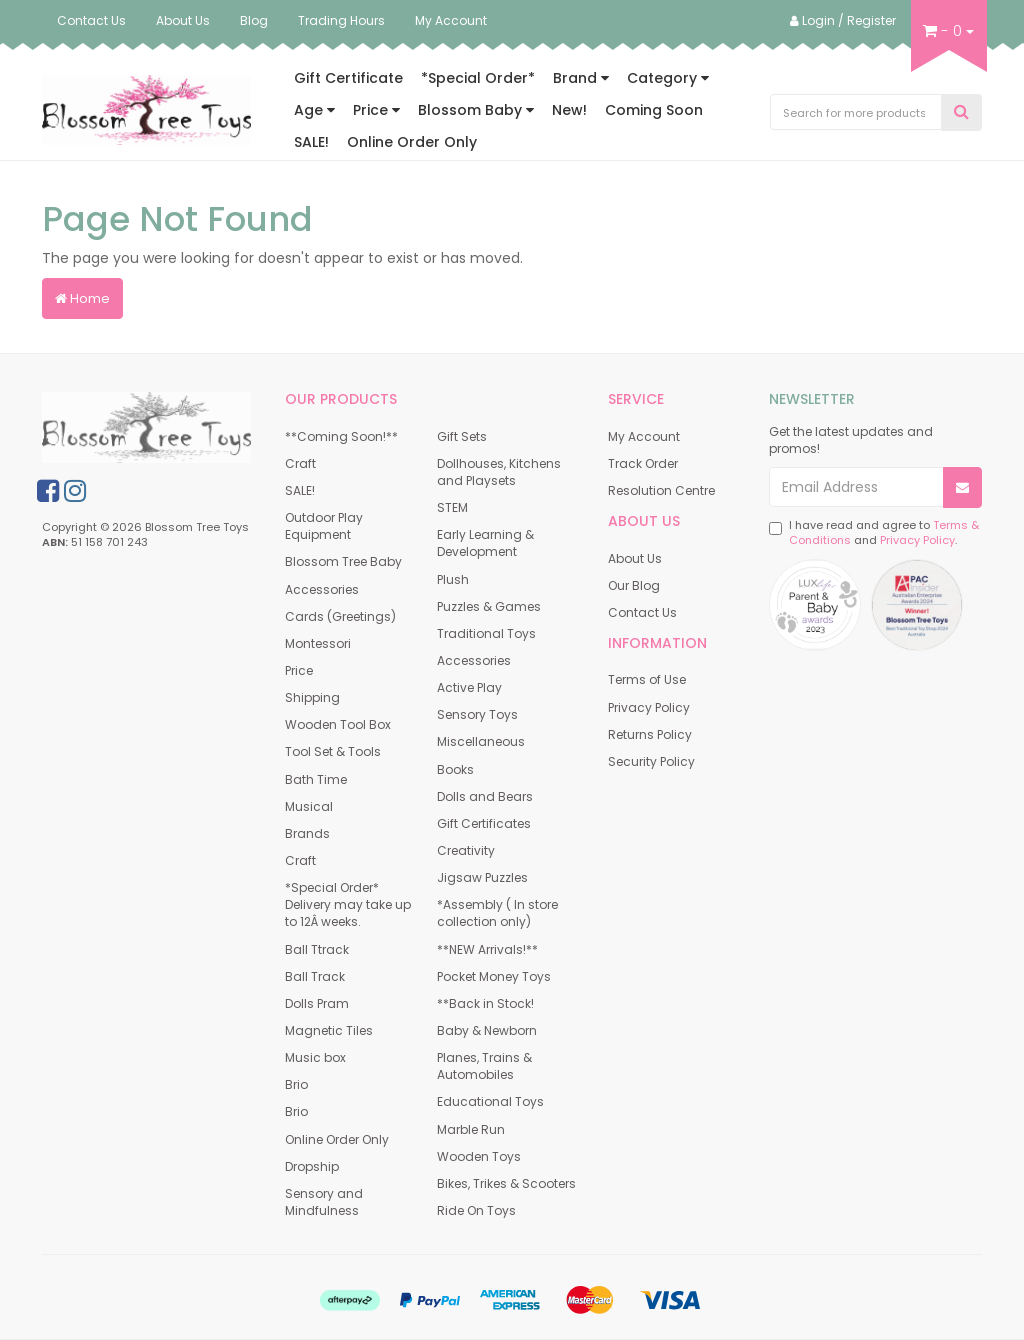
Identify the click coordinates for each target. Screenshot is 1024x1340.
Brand (581, 78)
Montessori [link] (318, 643)
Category (668, 78)
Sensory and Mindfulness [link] (324, 1202)
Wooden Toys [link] (479, 1156)
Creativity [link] (466, 850)
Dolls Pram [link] (317, 1003)
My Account (451, 20)
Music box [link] (315, 1057)
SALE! (311, 142)
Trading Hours (341, 20)
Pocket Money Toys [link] (494, 976)
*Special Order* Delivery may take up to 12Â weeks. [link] (348, 904)
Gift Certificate (348, 78)
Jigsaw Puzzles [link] (482, 877)
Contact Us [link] (642, 612)
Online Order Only (412, 142)
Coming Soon (654, 110)
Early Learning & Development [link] (485, 543)
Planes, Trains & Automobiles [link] (484, 1066)
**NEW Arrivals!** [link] (487, 949)
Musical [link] (309, 806)
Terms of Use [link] (647, 679)
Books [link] (455, 769)
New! (569, 110)
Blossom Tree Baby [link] (343, 561)
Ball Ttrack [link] (317, 949)
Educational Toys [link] (490, 1101)
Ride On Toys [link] (476, 1210)
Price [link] (299, 670)
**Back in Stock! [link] (485, 1003)
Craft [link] (300, 463)
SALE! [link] (300, 490)
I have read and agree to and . (874, 533)
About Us (183, 20)
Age (314, 110)
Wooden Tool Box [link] (338, 724)
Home (82, 298)
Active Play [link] (469, 687)
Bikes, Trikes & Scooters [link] (506, 1183)
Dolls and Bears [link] (485, 796)
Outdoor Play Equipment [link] (324, 526)
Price (376, 110)
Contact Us (91, 20)
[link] (48, 491)
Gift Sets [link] (462, 436)
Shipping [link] (312, 697)
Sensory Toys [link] (477, 714)
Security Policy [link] (651, 761)
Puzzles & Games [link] (489, 606)
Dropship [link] (312, 1166)
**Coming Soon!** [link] (341, 436)
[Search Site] (961, 112)
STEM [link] (452, 507)
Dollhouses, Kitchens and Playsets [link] (499, 472)
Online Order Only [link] (337, 1139)
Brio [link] (296, 1084)
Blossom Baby (476, 110)
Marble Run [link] (471, 1129)
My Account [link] (644, 436)
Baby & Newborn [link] (487, 1030)
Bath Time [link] (316, 779)
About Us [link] (635, 558)
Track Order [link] (643, 463)
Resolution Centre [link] (661, 490)
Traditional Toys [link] (486, 633)
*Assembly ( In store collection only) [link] (497, 913)
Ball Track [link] (315, 976)
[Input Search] (856, 112)
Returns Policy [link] (650, 734)
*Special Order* (478, 78)
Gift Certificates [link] (484, 823)
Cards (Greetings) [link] (340, 616)
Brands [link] (307, 833)
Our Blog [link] (634, 585)
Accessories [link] (322, 589)
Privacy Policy (917, 540)
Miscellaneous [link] (481, 741)
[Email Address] (856, 487)
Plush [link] (453, 579)
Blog (254, 20)
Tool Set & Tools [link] (333, 751)
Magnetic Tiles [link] (329, 1030)
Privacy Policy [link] (649, 707)
